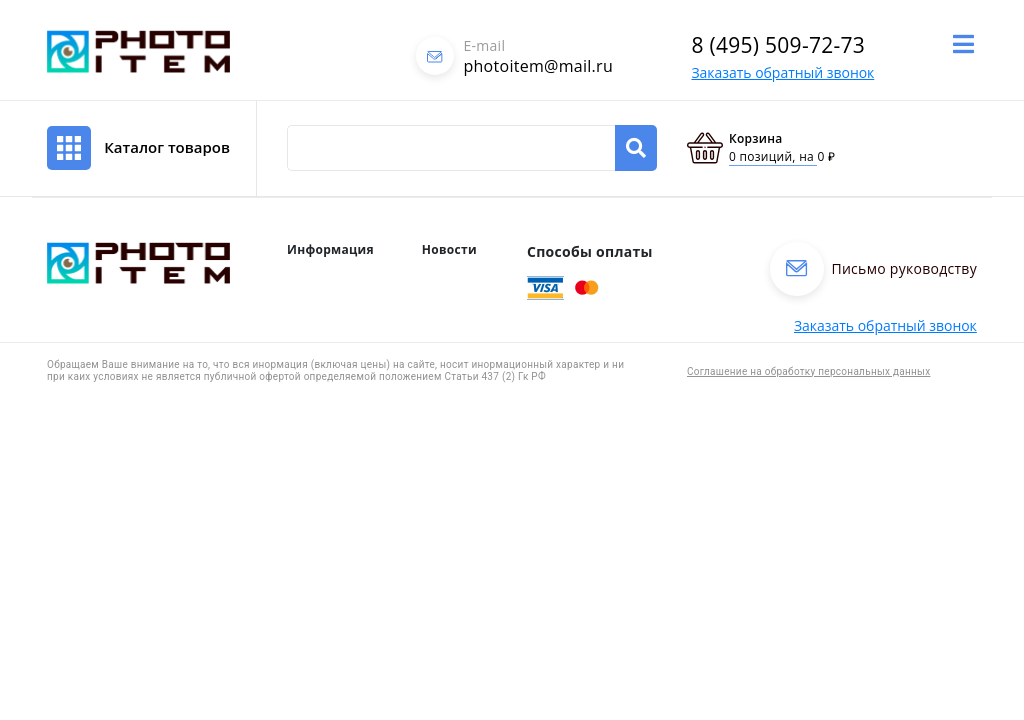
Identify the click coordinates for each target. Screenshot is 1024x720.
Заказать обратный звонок (782, 72)
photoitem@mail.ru (538, 66)
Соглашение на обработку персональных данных (808, 371)
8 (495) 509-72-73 (778, 45)
